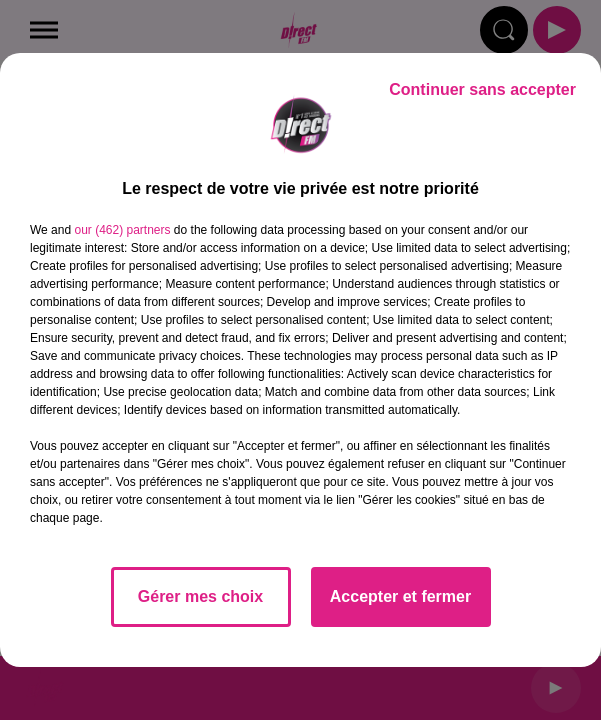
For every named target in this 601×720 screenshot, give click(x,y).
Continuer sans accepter (482, 89)
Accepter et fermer (400, 596)
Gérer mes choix (200, 596)
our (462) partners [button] (122, 230)
